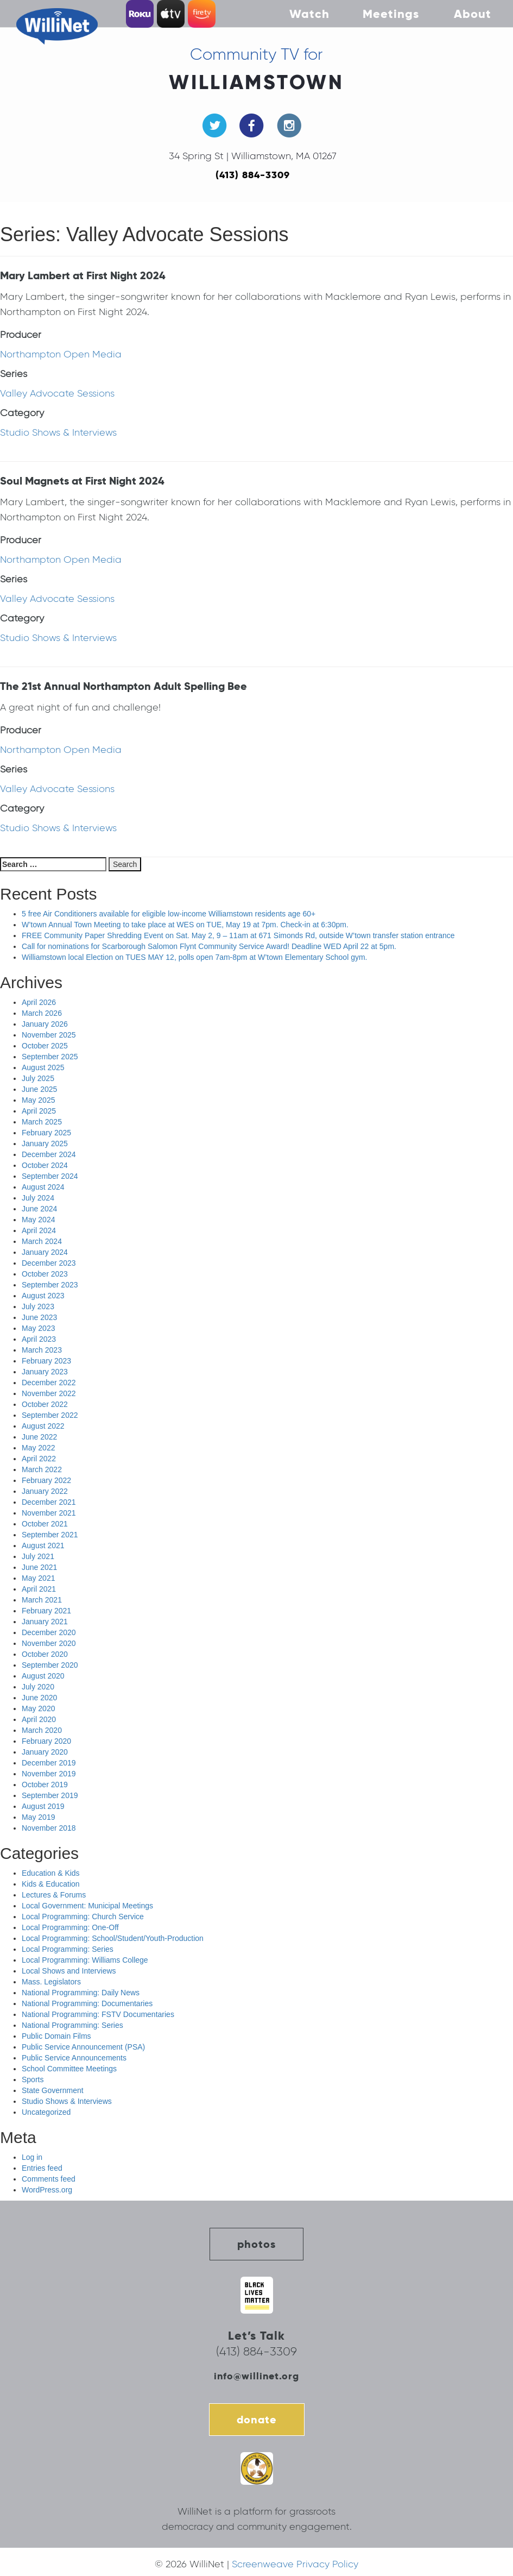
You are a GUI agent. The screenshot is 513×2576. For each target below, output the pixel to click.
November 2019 (49, 1773)
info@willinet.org (256, 2376)
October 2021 (45, 1523)
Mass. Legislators (51, 1981)
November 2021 (49, 1513)
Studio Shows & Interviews (58, 432)
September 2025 (50, 1056)
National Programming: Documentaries (87, 2003)
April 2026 (39, 1002)
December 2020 (49, 1632)
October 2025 (45, 1045)
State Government (53, 2090)
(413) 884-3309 (253, 174)
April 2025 (39, 1111)
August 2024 (43, 1187)
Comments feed (48, 2179)
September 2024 (50, 1176)
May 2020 (38, 1708)
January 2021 (45, 1621)
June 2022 (39, 1436)
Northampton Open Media (61, 354)
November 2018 (49, 1828)
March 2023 (42, 1350)
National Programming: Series (72, 2025)
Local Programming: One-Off (70, 1927)
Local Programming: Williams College (85, 1960)
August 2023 (43, 1295)
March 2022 (42, 1469)
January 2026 (45, 1024)
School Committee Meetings (69, 2068)
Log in (32, 2157)
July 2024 (38, 1197)
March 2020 (42, 1730)
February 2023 (46, 1360)
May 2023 (38, 1328)
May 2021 (38, 1578)
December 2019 (49, 1762)
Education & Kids (51, 1873)
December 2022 (49, 1382)
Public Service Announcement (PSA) (83, 2047)
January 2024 (45, 1252)
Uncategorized (46, 2112)
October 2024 (45, 1165)
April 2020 (39, 1719)
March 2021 (42, 1599)
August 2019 (43, 1806)
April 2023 (39, 1339)
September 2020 (50, 1665)
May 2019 (38, 1817)
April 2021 (39, 1589)
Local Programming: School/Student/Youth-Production (113, 1938)
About (472, 13)
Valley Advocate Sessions (57, 393)
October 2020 (45, 1654)
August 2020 (43, 1676)
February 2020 (46, 1741)
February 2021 (46, 1610)
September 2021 (50, 1534)
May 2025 (38, 1100)
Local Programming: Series (67, 1949)
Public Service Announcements (74, 2057)
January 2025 (45, 1143)
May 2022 (38, 1447)
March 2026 (42, 1013)
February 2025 (46, 1132)
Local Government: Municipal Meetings (87, 1905)
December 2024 (49, 1154)
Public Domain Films (56, 2036)
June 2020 (39, 1697)
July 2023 (38, 1306)
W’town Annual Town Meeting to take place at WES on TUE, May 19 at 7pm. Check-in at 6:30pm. (185, 924)
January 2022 (45, 1491)
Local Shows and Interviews (69, 1970)
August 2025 (43, 1067)
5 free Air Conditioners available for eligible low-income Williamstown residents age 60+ (168, 913)
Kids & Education (51, 1884)
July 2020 (38, 1686)
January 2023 (45, 1371)
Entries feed (42, 2168)
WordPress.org (47, 2189)
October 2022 (45, 1404)
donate (257, 2419)
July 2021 (38, 1556)
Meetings (391, 13)
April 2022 (39, 1458)
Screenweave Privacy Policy (295, 2564)
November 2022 (49, 1393)
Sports (32, 2079)
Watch (309, 13)
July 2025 (38, 1078)
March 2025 (42, 1121)
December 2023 (49, 1263)
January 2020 (45, 1752)
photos (256, 2244)
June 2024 (39, 1208)
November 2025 (49, 1035)
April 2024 (39, 1230)
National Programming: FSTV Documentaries (98, 2014)
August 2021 (43, 1545)
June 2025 (39, 1089)
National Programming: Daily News (81, 1992)
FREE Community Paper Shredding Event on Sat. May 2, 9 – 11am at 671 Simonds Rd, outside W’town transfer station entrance (238, 935)
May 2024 (38, 1219)
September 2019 (50, 1795)
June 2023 (39, 1317)
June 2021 (39, 1567)
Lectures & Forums (54, 1894)
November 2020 (49, 1643)
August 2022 (43, 1426)
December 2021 (49, 1502)
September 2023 (50, 1284)
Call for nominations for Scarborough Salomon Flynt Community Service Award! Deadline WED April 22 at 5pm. (209, 946)
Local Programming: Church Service (83, 1916)
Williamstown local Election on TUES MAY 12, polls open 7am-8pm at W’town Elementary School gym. (195, 957)
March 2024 (42, 1241)
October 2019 (45, 1784)
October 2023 (45, 1274)
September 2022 (50, 1415)
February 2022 (46, 1480)
